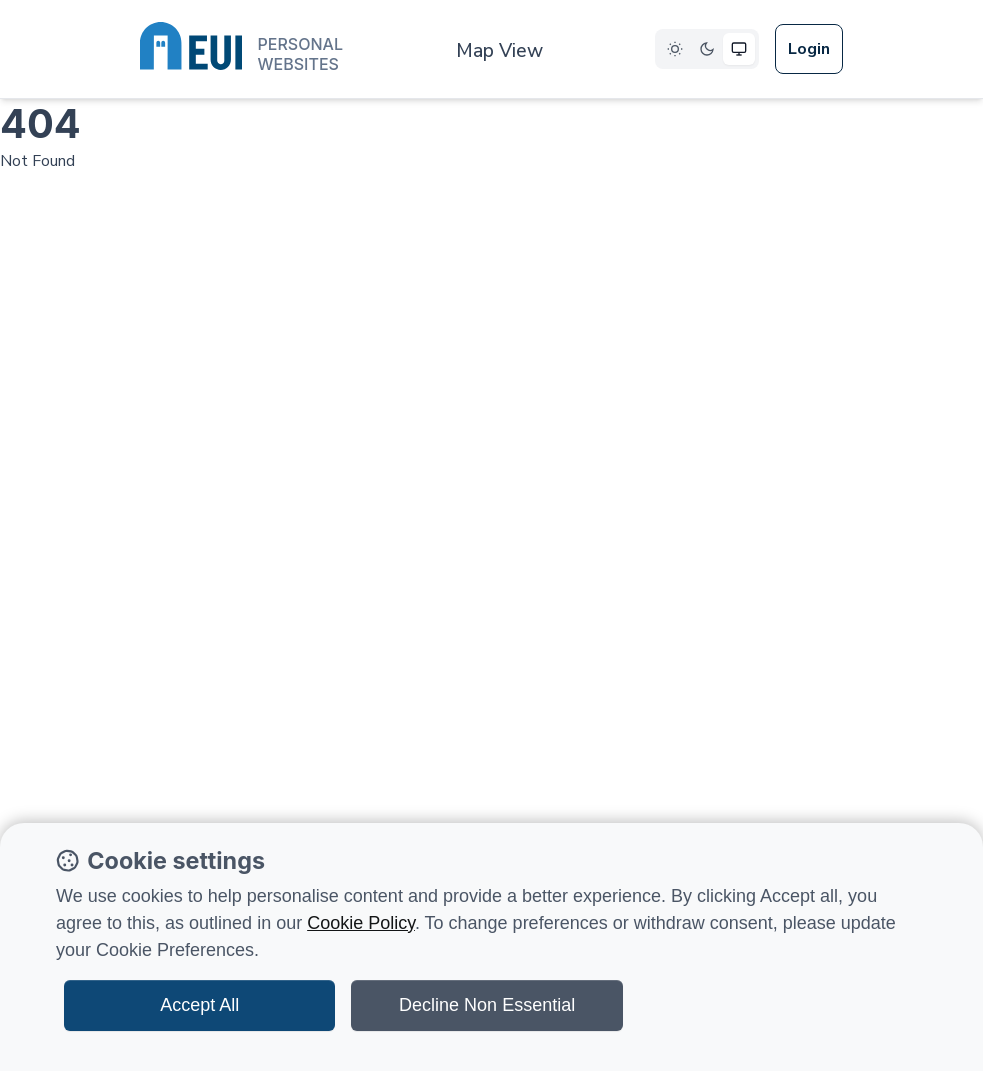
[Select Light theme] (675, 49)
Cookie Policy (361, 923)
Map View (499, 51)
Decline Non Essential (487, 1005)
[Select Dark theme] (707, 49)
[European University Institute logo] (241, 50)
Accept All (199, 1005)
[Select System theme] (739, 49)
